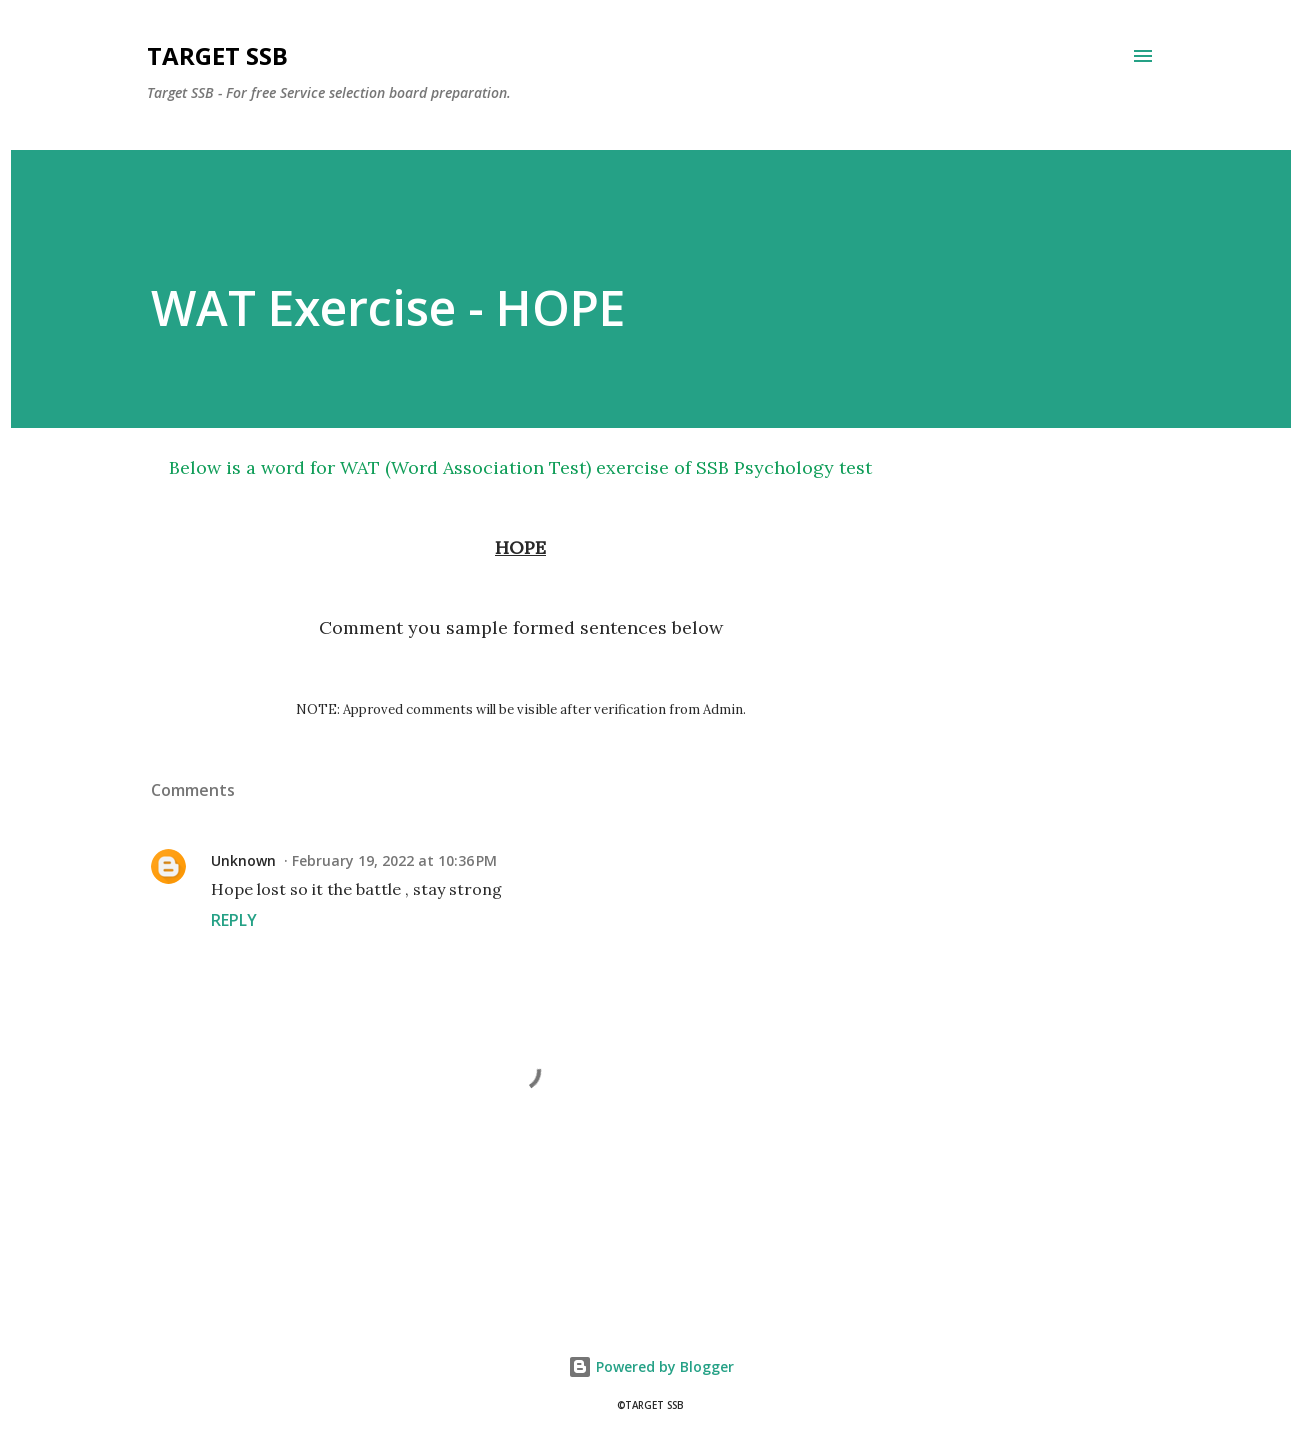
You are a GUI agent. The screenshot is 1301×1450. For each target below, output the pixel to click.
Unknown (243, 860)
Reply (234, 920)
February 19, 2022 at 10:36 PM (394, 860)
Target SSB (217, 55)
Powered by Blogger (651, 1366)
